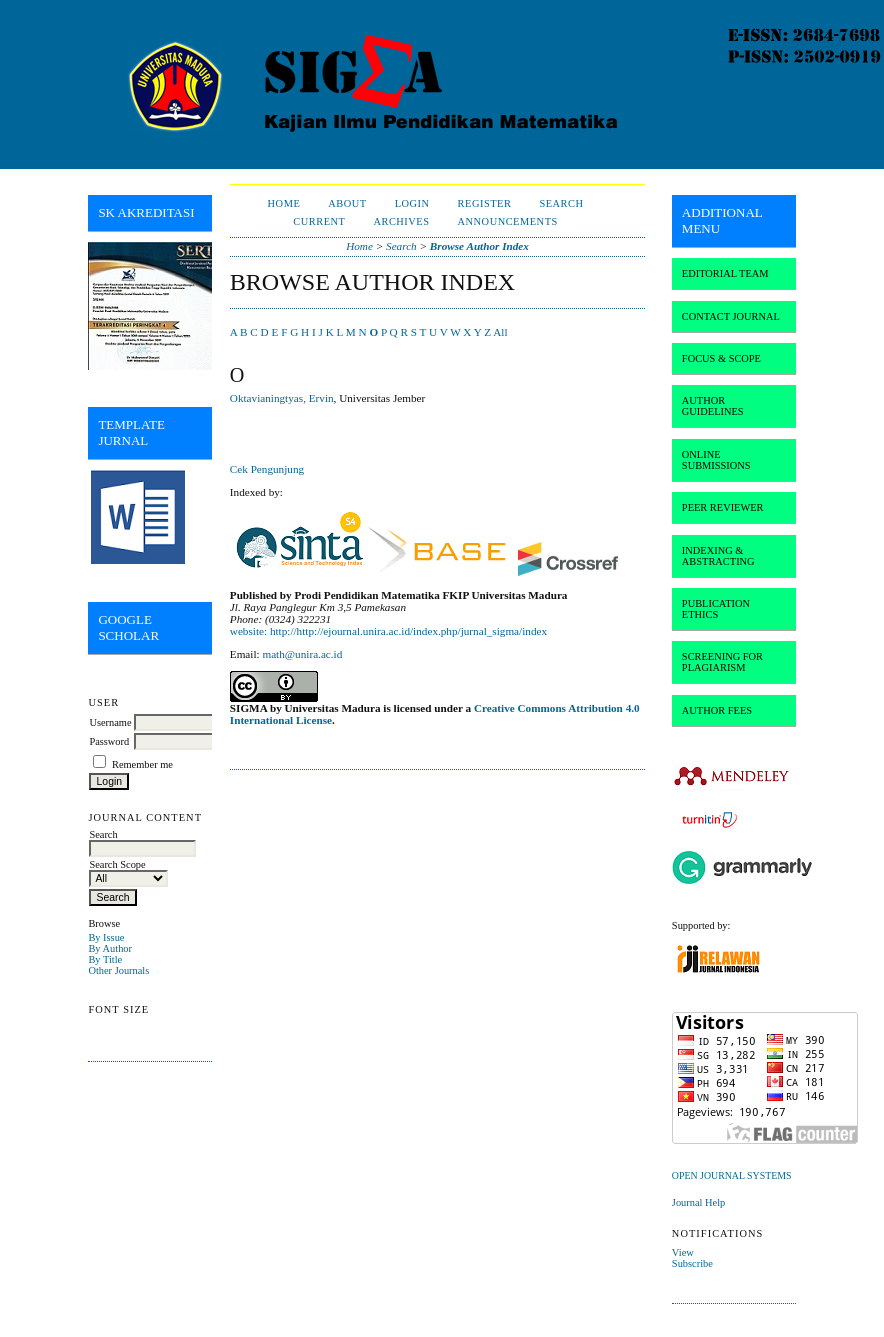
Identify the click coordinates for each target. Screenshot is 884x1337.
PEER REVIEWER (723, 507)
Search (561, 203)
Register (485, 203)
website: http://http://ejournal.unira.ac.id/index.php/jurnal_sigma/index (388, 631)
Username (110, 722)
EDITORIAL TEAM (725, 273)
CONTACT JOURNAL (731, 316)
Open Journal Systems (732, 1175)
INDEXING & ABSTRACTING (718, 556)
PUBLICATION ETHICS (716, 609)
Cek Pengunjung (267, 469)
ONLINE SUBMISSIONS (716, 460)
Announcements (508, 221)
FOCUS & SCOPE (721, 358)
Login (412, 203)
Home (284, 203)
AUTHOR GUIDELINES (713, 406)
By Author (110, 948)
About (347, 203)
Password (109, 741)
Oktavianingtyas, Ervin (282, 398)
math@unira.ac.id (302, 654)
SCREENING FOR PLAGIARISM (722, 662)
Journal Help (698, 1202)
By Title (105, 959)
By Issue (106, 937)
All (500, 332)
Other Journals (118, 970)
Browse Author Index (479, 246)
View (683, 1252)
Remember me (142, 764)
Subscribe (692, 1263)
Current (319, 221)
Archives (401, 221)
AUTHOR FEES (717, 710)
